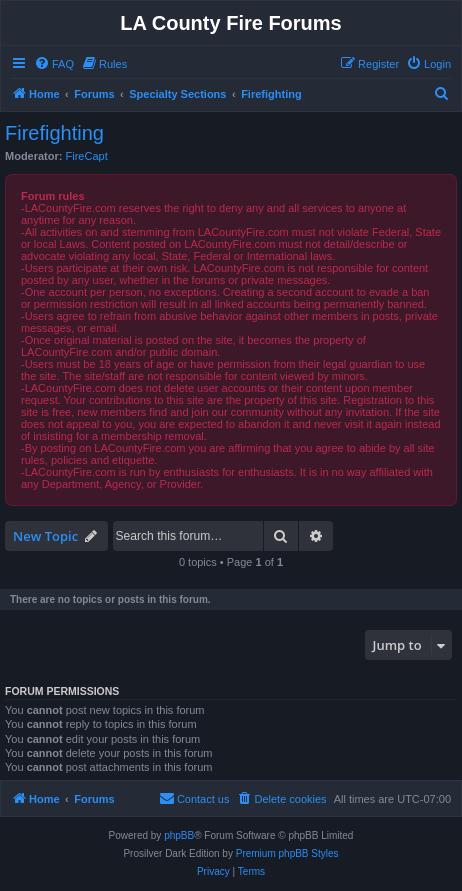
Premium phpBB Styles (287, 853)
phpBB (179, 835)
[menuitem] (54, 64)
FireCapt (87, 156)
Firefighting (54, 133)
